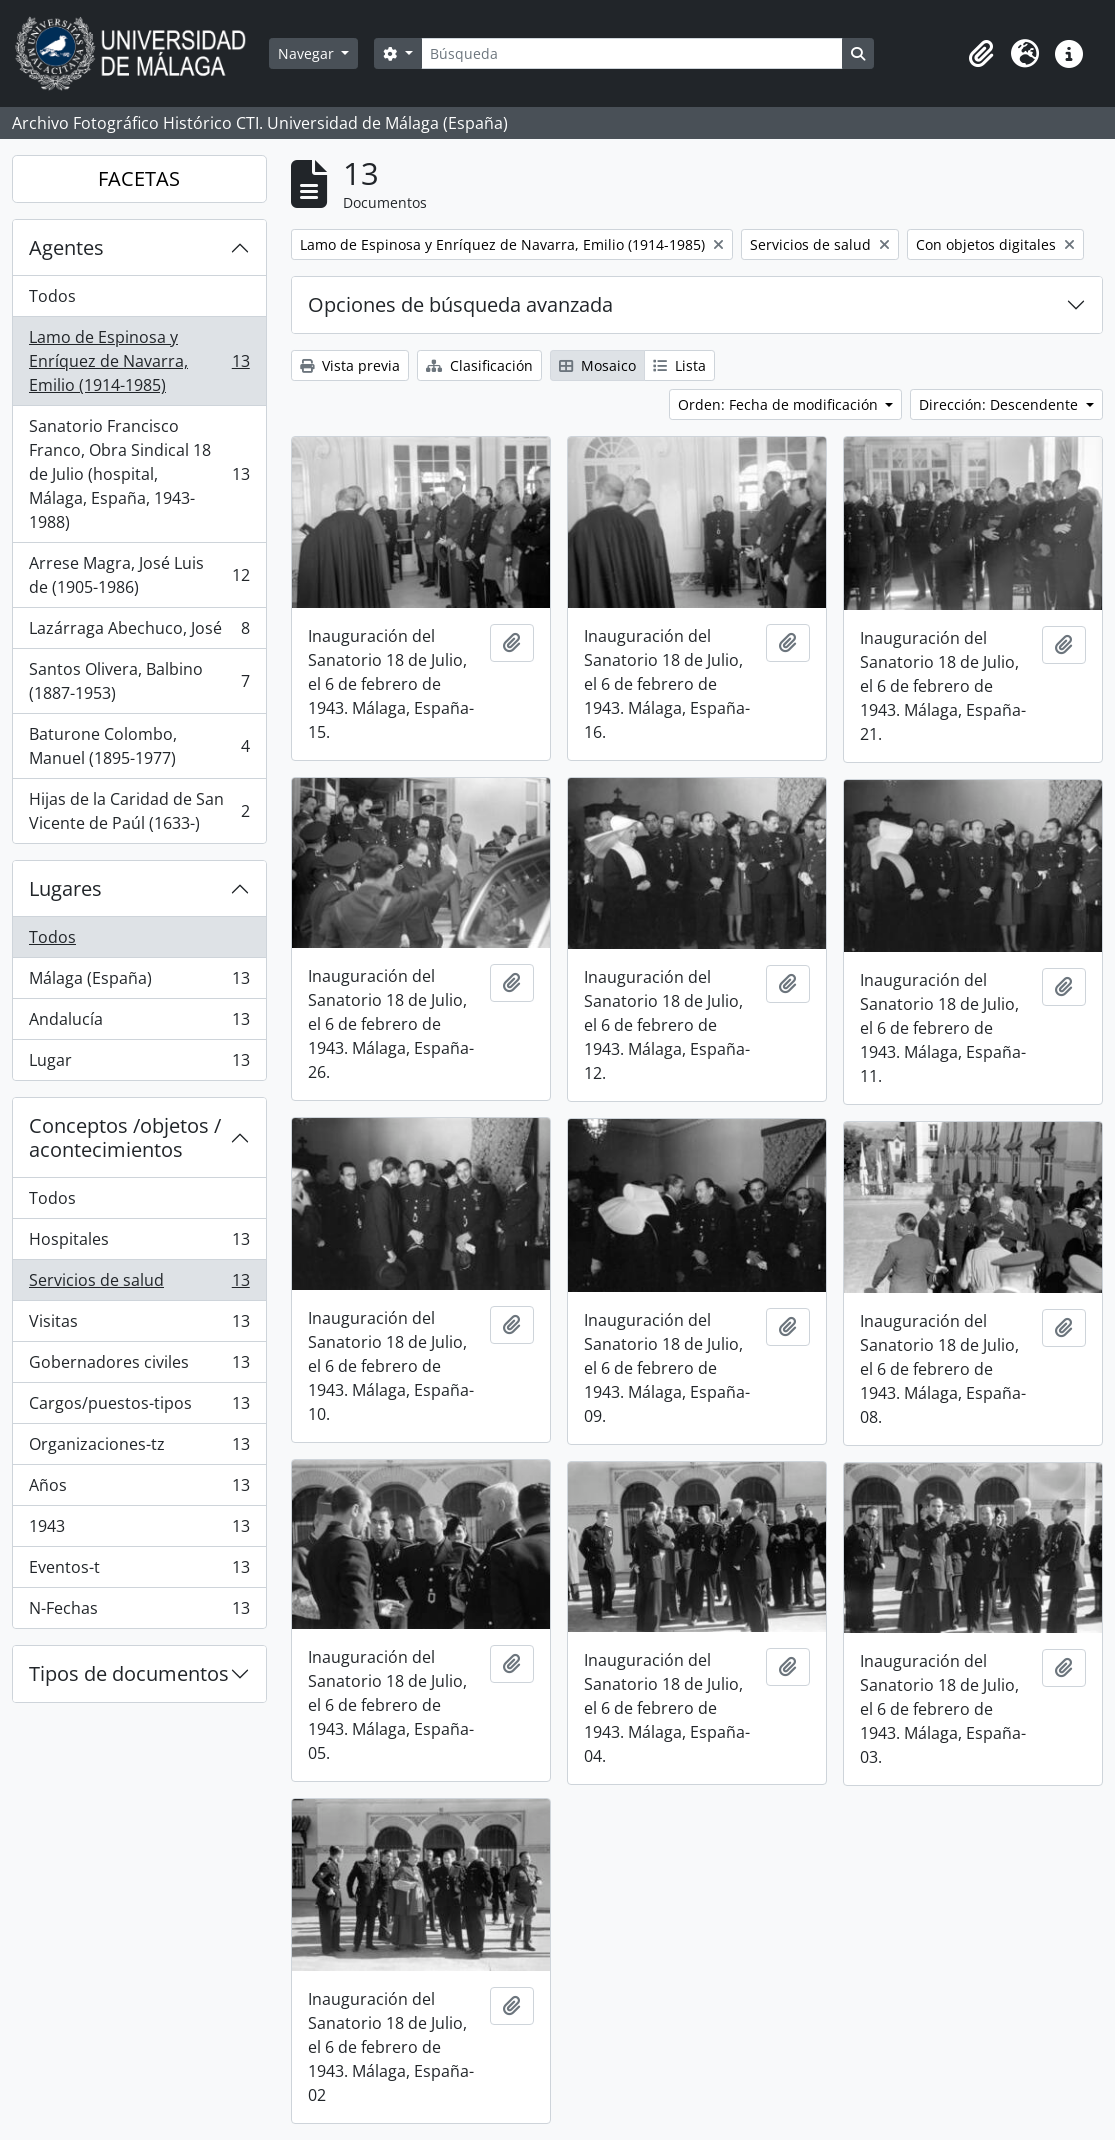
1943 (139, 1530)
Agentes (66, 247)
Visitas (139, 1325)
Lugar (139, 1064)
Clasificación (479, 365)
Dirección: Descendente (1000, 404)
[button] (981, 54)
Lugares (65, 888)
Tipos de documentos (129, 1673)
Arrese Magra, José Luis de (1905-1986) (139, 575)
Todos (52, 296)
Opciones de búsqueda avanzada (460, 304)
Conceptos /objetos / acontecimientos (125, 1137)
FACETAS (139, 178)
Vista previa (350, 365)
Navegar (308, 53)
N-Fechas (139, 1612)
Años (139, 1489)
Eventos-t (139, 1571)
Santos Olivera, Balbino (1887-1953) (139, 681)
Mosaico (597, 365)
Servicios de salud (139, 1284)
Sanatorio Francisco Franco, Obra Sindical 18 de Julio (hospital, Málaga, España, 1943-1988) (139, 474)
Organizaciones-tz (139, 1448)
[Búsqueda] (632, 53)
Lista (679, 365)
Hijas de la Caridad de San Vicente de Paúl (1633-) (139, 811)
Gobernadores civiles (139, 1366)
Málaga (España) (139, 982)
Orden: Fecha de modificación (780, 404)
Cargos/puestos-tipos (139, 1407)
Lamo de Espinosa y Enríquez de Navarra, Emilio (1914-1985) (139, 361)
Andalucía (139, 1023)
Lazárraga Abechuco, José (139, 632)
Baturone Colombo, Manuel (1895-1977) (139, 746)
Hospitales (139, 1243)
